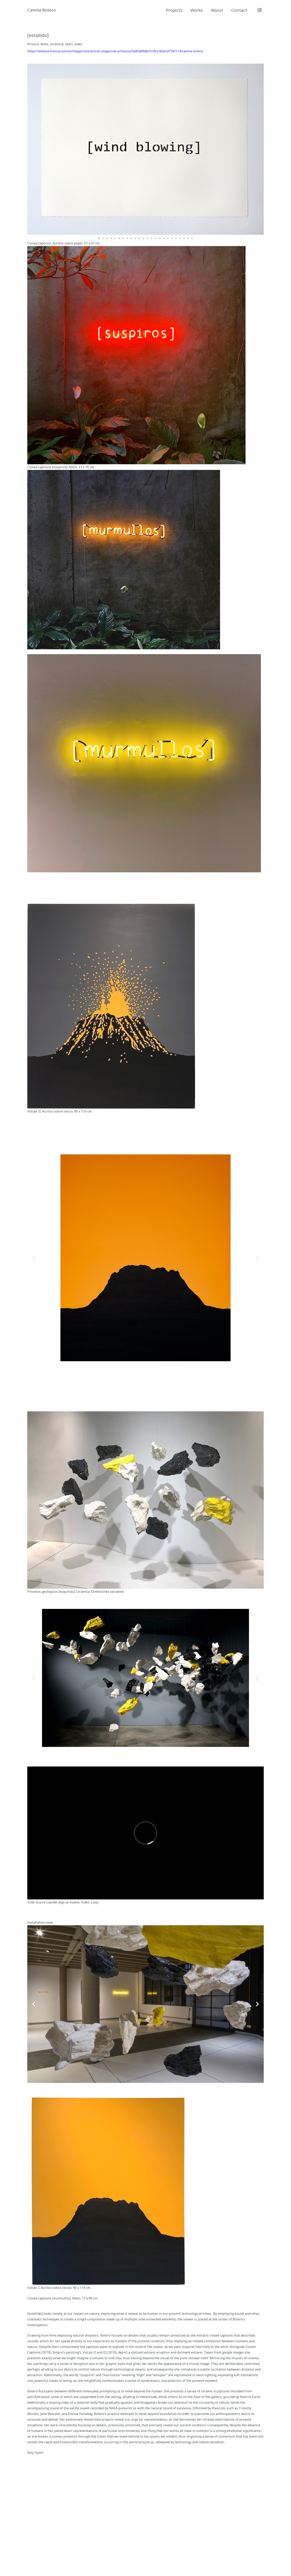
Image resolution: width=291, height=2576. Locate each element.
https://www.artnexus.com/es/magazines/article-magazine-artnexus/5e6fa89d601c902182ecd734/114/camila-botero (115, 51)
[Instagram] (260, 10)
